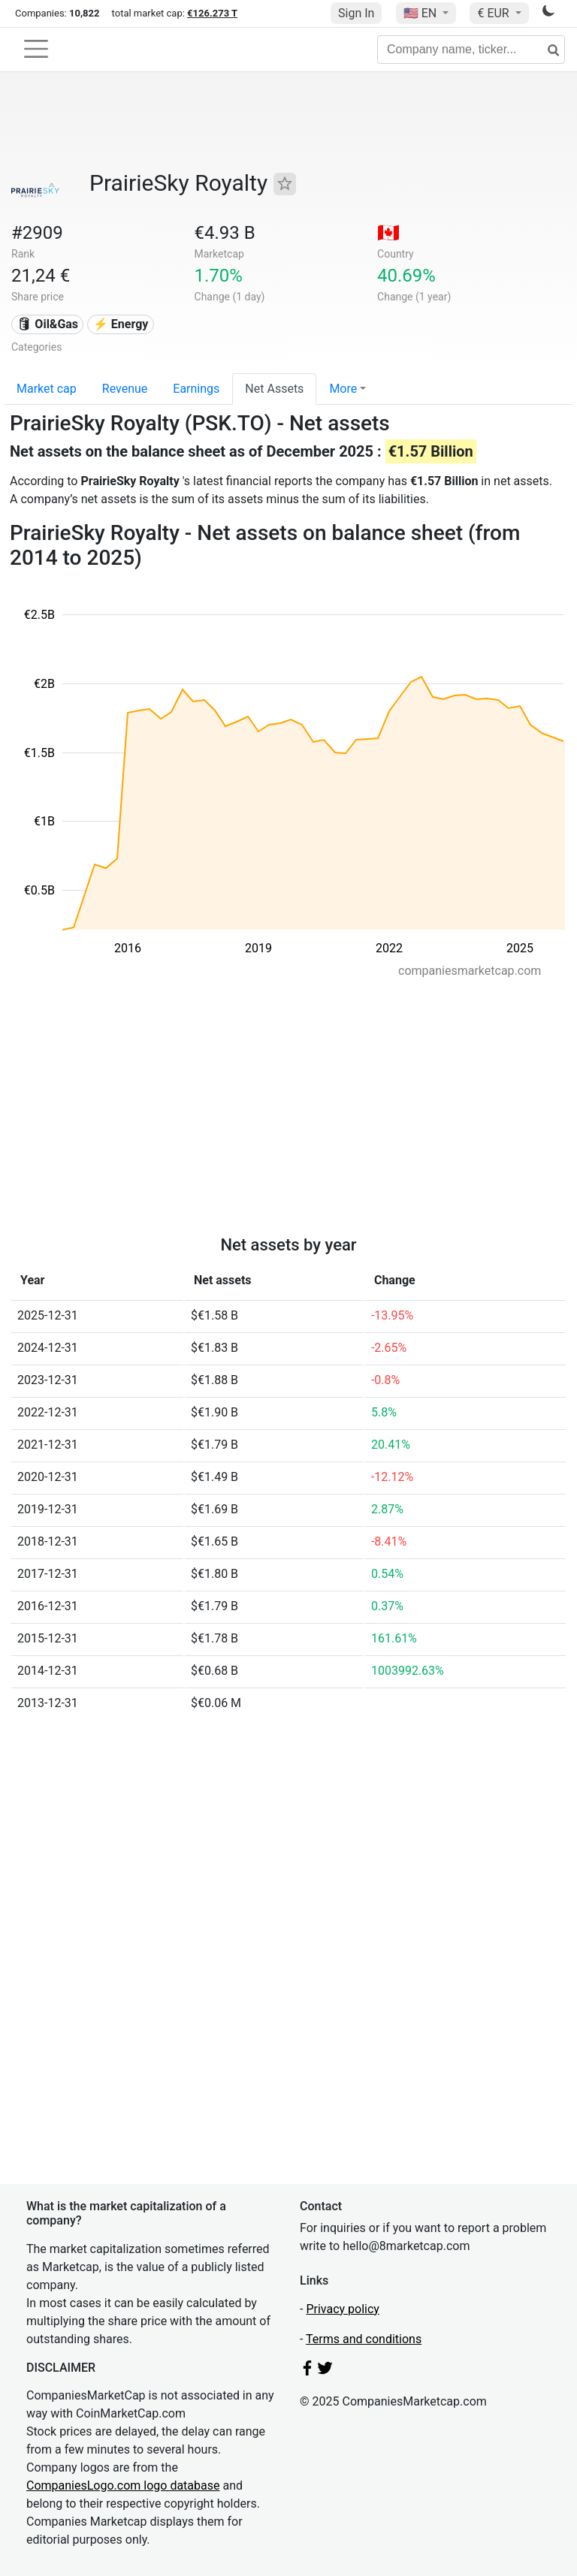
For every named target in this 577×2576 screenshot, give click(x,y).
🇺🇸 (421, 13)
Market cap (47, 389)
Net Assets (274, 389)
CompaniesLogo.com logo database (122, 2485)
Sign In (356, 13)
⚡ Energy (121, 324)
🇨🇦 (388, 232)
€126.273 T (212, 13)
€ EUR (494, 13)
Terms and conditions (363, 2339)
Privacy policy (342, 2309)
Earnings (196, 389)
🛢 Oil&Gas (47, 324)
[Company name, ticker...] (471, 49)
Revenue (125, 389)
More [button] (343, 389)
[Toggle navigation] (36, 49)
